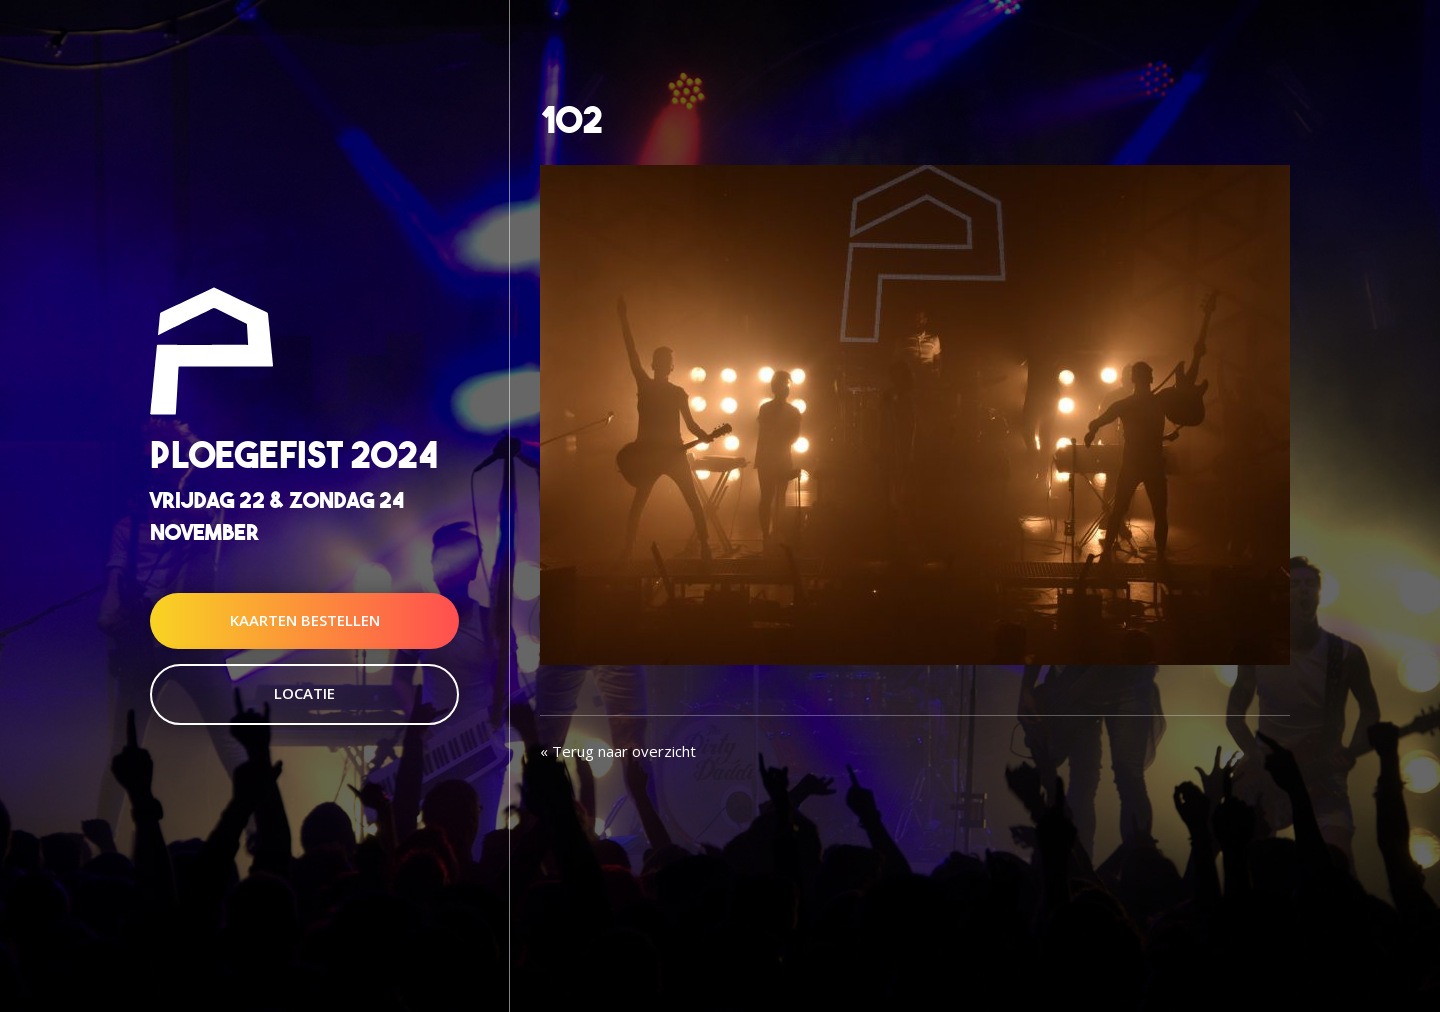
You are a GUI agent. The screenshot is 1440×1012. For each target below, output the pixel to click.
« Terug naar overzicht (618, 751)
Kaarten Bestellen (305, 620)
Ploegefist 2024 (294, 455)
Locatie (304, 693)
